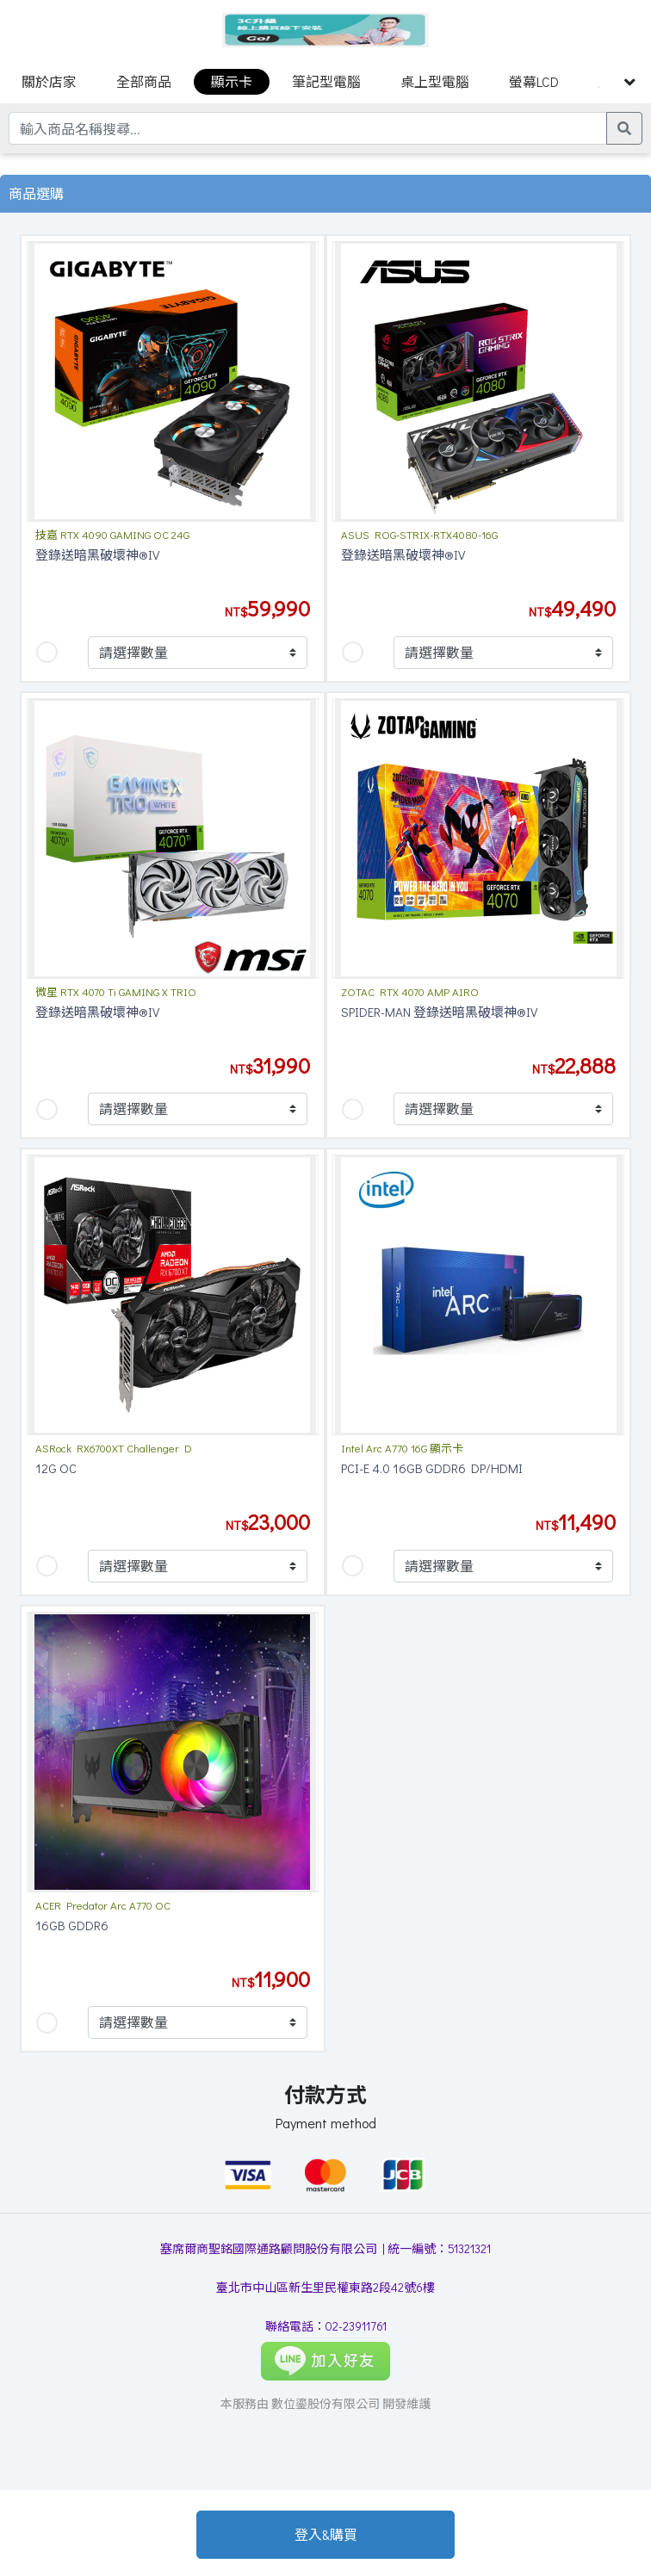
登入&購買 (325, 2534)
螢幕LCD (534, 81)
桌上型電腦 (434, 81)
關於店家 (49, 81)
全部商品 (143, 81)
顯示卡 (231, 81)
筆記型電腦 (326, 81)
